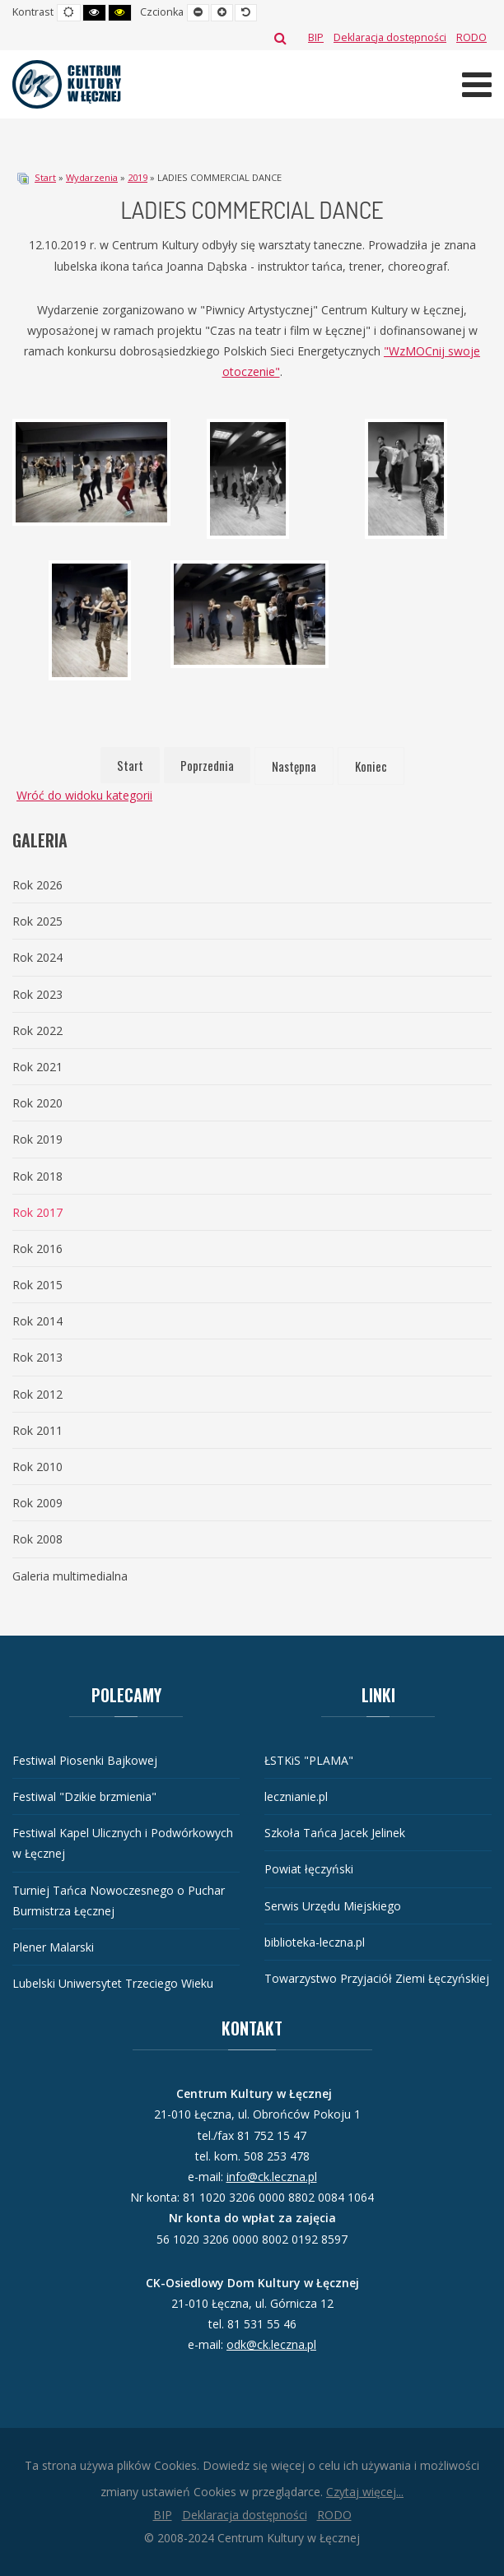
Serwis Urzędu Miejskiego (332, 1906)
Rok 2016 (37, 1248)
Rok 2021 (37, 1066)
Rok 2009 (37, 1503)
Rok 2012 (37, 1394)
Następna (294, 766)
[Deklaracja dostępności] (390, 37)
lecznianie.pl (296, 1796)
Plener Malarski (53, 1947)
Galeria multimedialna (70, 1576)
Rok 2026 (37, 885)
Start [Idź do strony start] (130, 765)
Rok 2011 (37, 1430)
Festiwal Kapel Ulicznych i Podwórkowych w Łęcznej (122, 1843)
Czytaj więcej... (365, 2491)
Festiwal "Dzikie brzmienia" (84, 1796)
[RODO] (471, 37)
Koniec (371, 766)
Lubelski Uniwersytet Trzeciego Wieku (112, 1983)
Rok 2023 (37, 994)
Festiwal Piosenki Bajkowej (84, 1760)
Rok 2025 (37, 921)
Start (45, 177)
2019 (137, 177)
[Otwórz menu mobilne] (477, 84)
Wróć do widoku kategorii (84, 795)
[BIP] (316, 37)
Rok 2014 (37, 1321)
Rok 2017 (37, 1212)
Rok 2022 (37, 1030)
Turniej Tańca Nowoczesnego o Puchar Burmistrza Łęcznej (118, 1900)
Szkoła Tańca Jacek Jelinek (334, 1832)
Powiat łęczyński (308, 1869)
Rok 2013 (37, 1357)
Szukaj (280, 38)
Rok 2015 (37, 1285)
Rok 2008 (37, 1539)
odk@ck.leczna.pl (271, 2344)
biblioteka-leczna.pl (314, 1942)
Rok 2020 (37, 1103)
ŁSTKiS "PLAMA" (308, 1760)
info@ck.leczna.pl (271, 2176)
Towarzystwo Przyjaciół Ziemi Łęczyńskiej (376, 1978)
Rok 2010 (37, 1466)
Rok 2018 (37, 1176)
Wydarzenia (92, 177)
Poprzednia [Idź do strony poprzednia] (207, 765)
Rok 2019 (37, 1139)
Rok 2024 (37, 957)
